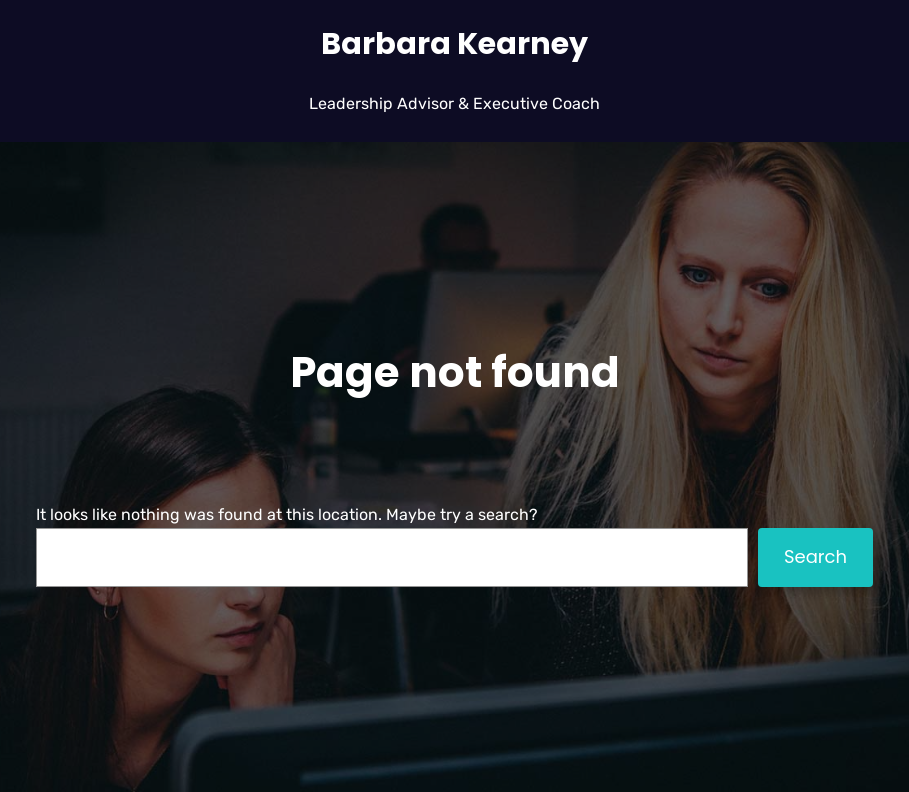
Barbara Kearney (454, 43)
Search (815, 556)
